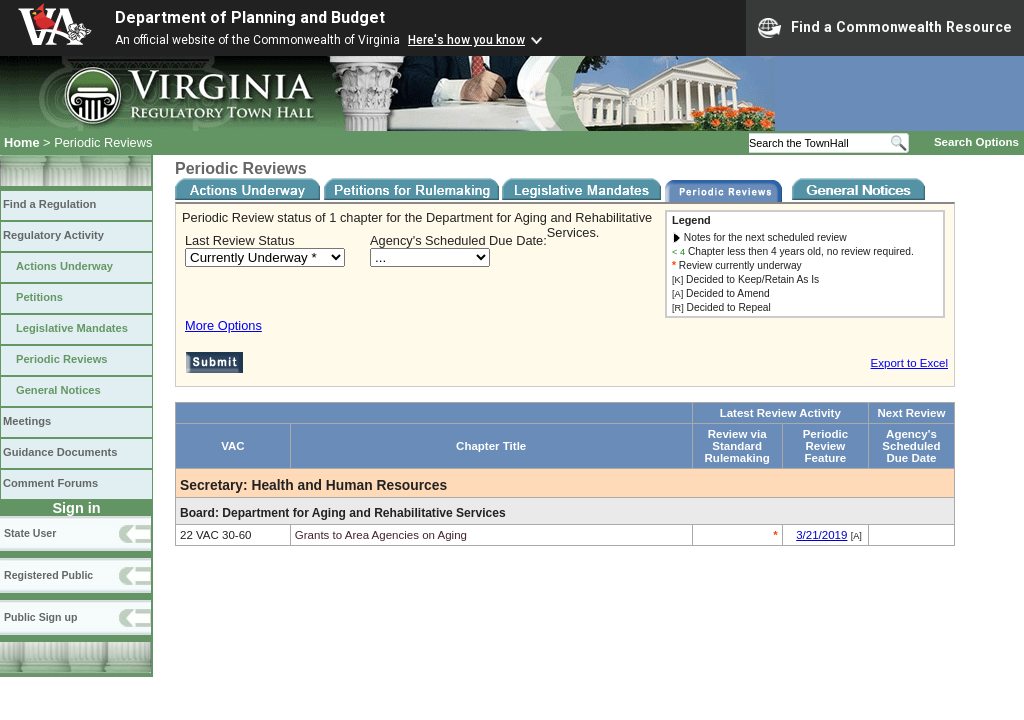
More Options (223, 325)
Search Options (976, 142)
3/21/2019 (821, 535)
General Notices (58, 390)
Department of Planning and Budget (250, 17)
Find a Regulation (49, 204)
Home (22, 142)
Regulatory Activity (53, 235)
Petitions (39, 297)
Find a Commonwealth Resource (885, 28)
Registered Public (48, 575)
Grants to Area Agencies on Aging (381, 535)
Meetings (27, 421)
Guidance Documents (60, 452)
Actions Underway (64, 266)
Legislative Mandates (72, 328)
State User (30, 533)
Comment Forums (50, 483)
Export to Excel (909, 363)
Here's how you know (466, 40)
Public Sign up (40, 617)
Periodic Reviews (62, 359)
